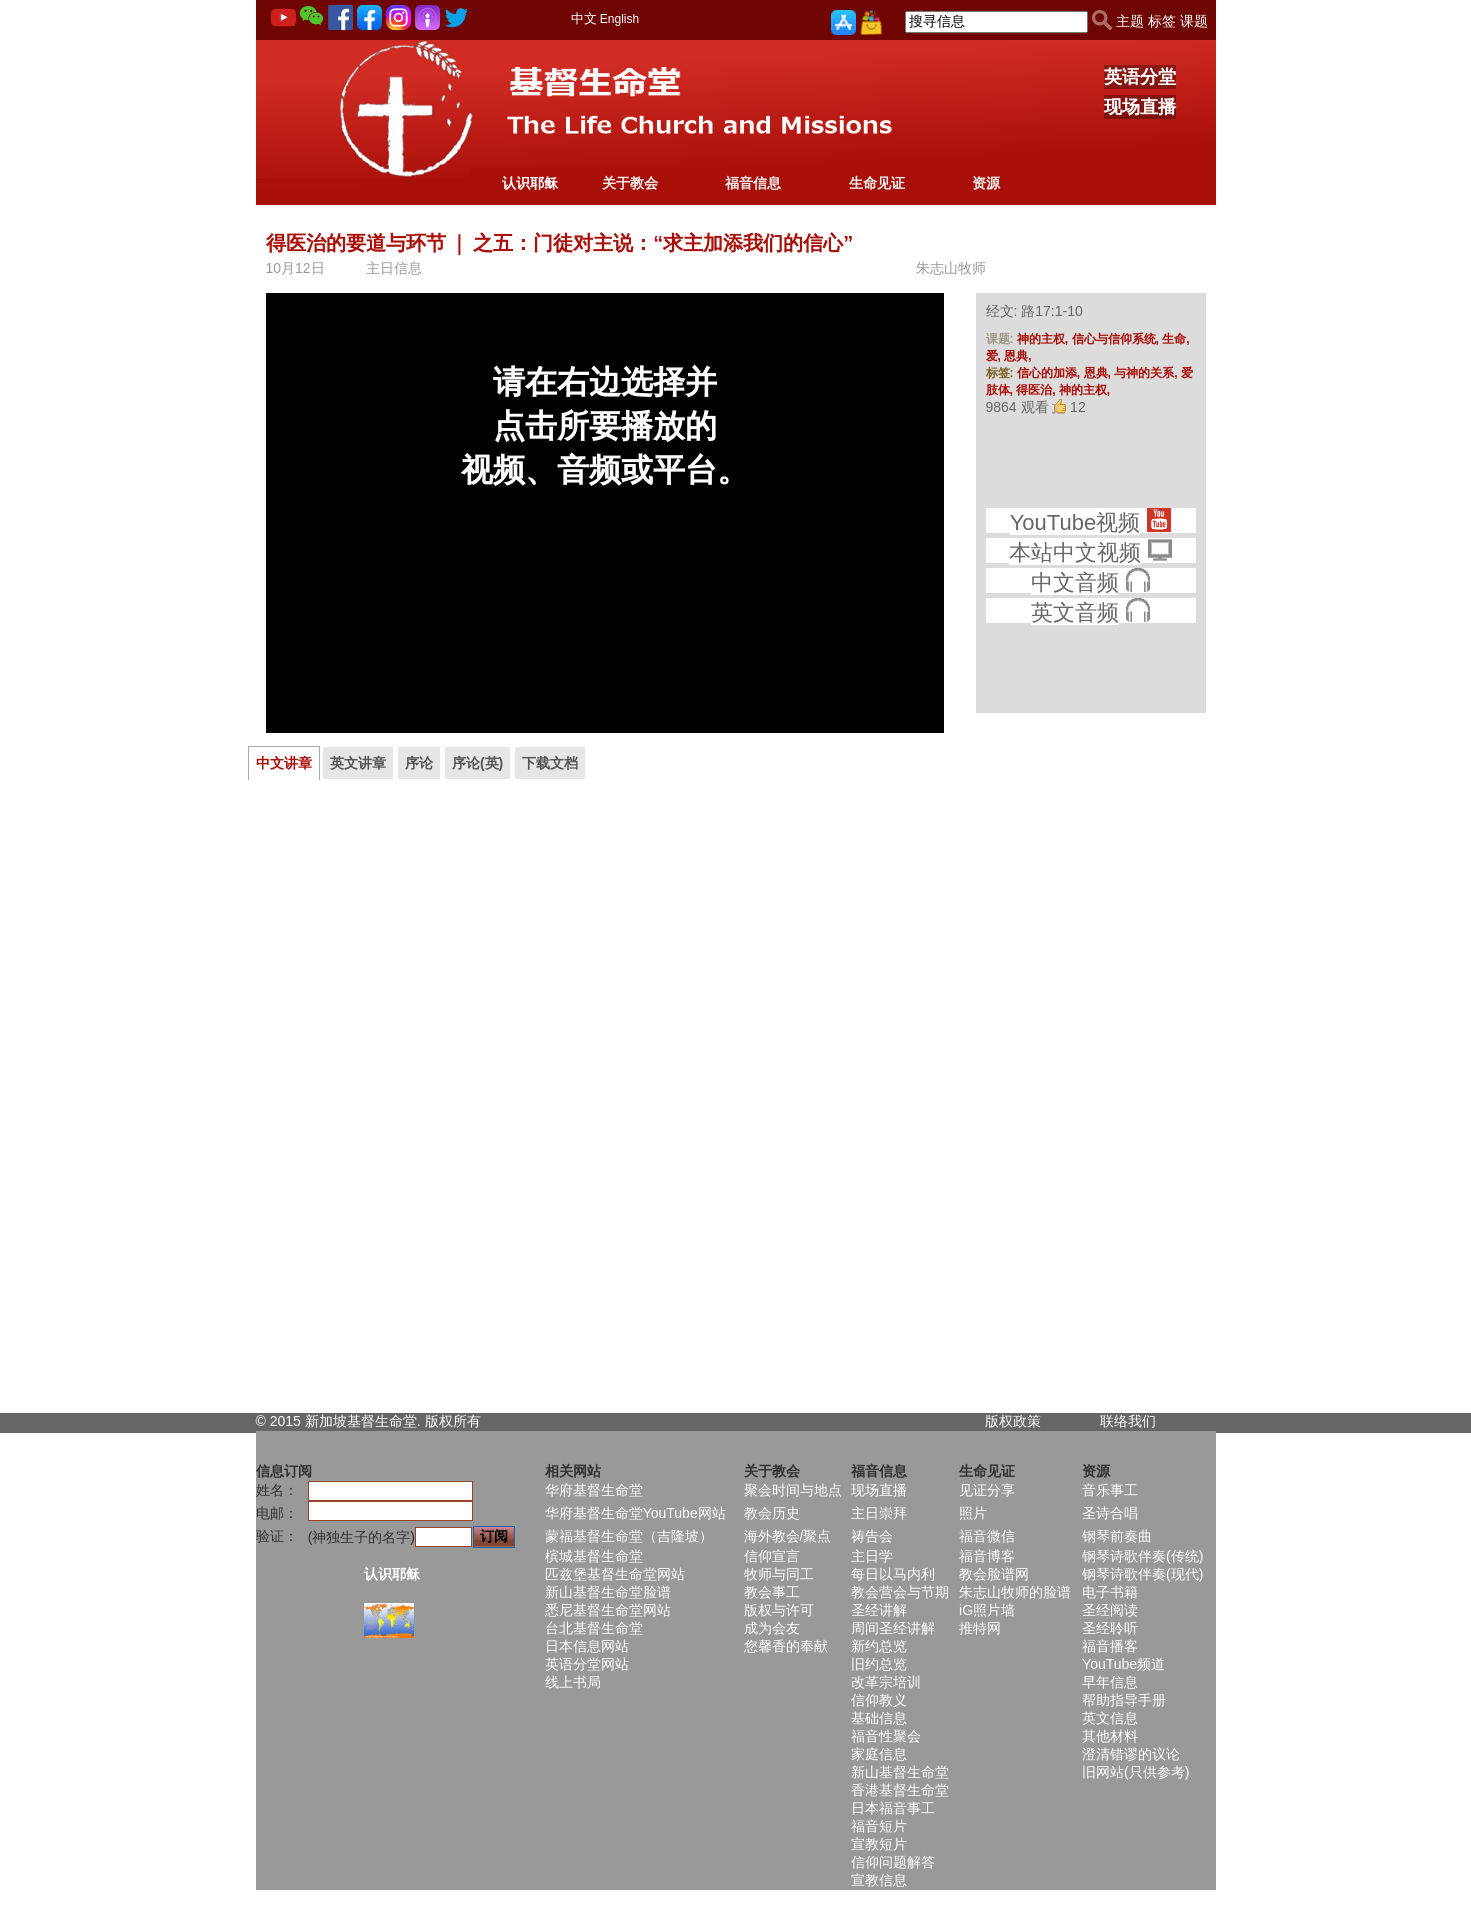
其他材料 (1110, 1736)
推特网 (980, 1628)
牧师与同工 (779, 1574)
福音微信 (987, 1536)
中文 (584, 18)
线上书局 (573, 1682)
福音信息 (753, 183)
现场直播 (1140, 107)
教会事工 (772, 1592)
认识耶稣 (530, 183)
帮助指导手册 (1124, 1700)
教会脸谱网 (994, 1574)
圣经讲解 (879, 1610)
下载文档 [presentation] (550, 763)
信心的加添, (1050, 373)
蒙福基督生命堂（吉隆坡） (629, 1536)
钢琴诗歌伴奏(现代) (1142, 1574)
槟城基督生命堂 (594, 1556)
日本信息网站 (587, 1646)
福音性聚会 (886, 1736)
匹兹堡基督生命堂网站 (615, 1574)
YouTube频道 (1123, 1664)
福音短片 (879, 1826)
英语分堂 (1140, 77)
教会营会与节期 (900, 1592)
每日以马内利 (893, 1574)
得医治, (1037, 390)
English (619, 19)
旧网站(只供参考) (1135, 1772)
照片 (973, 1513)
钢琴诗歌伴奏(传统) (1142, 1556)
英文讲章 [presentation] (358, 763)
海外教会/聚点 (788, 1536)
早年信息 (1110, 1682)
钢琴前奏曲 (1117, 1536)
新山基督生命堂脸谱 (608, 1592)
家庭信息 (879, 1754)
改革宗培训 (886, 1682)
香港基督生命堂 (900, 1790)
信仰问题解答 (893, 1862)
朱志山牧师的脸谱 (1015, 1592)
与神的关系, (1147, 373)
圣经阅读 (1110, 1610)
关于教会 (630, 183)
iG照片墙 (987, 1610)
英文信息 (1110, 1718)
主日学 (872, 1556)
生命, (1175, 339)
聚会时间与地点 (793, 1490)
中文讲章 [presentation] (284, 763)
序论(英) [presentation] (477, 763)
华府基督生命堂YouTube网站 (635, 1513)
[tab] (284, 763)
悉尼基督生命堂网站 (608, 1610)
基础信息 (879, 1718)
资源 (986, 183)
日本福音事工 (893, 1808)
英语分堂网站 (587, 1664)
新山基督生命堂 (900, 1772)
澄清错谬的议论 (1131, 1754)
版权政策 (1013, 1421)
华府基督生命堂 (594, 1490)
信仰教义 (879, 1700)
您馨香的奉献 (786, 1646)
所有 (467, 1421)
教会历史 (772, 1513)
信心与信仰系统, (1117, 339)
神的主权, (1044, 339)
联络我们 (1128, 1421)
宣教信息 (879, 1880)
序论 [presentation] (419, 763)
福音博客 (987, 1556)
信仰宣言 (772, 1556)
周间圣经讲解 (893, 1628)
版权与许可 (779, 1610)
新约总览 (879, 1646)
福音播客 (1110, 1646)
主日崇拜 (879, 1513)
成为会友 (772, 1628)
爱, (995, 356)
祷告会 (872, 1536)
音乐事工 (1110, 1490)
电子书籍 (1110, 1592)
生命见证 (877, 183)
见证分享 (987, 1490)
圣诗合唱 (1110, 1513)
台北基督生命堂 (594, 1628)
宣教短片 (879, 1844)
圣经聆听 (1110, 1628)
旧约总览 (879, 1664)
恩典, (1017, 356)
